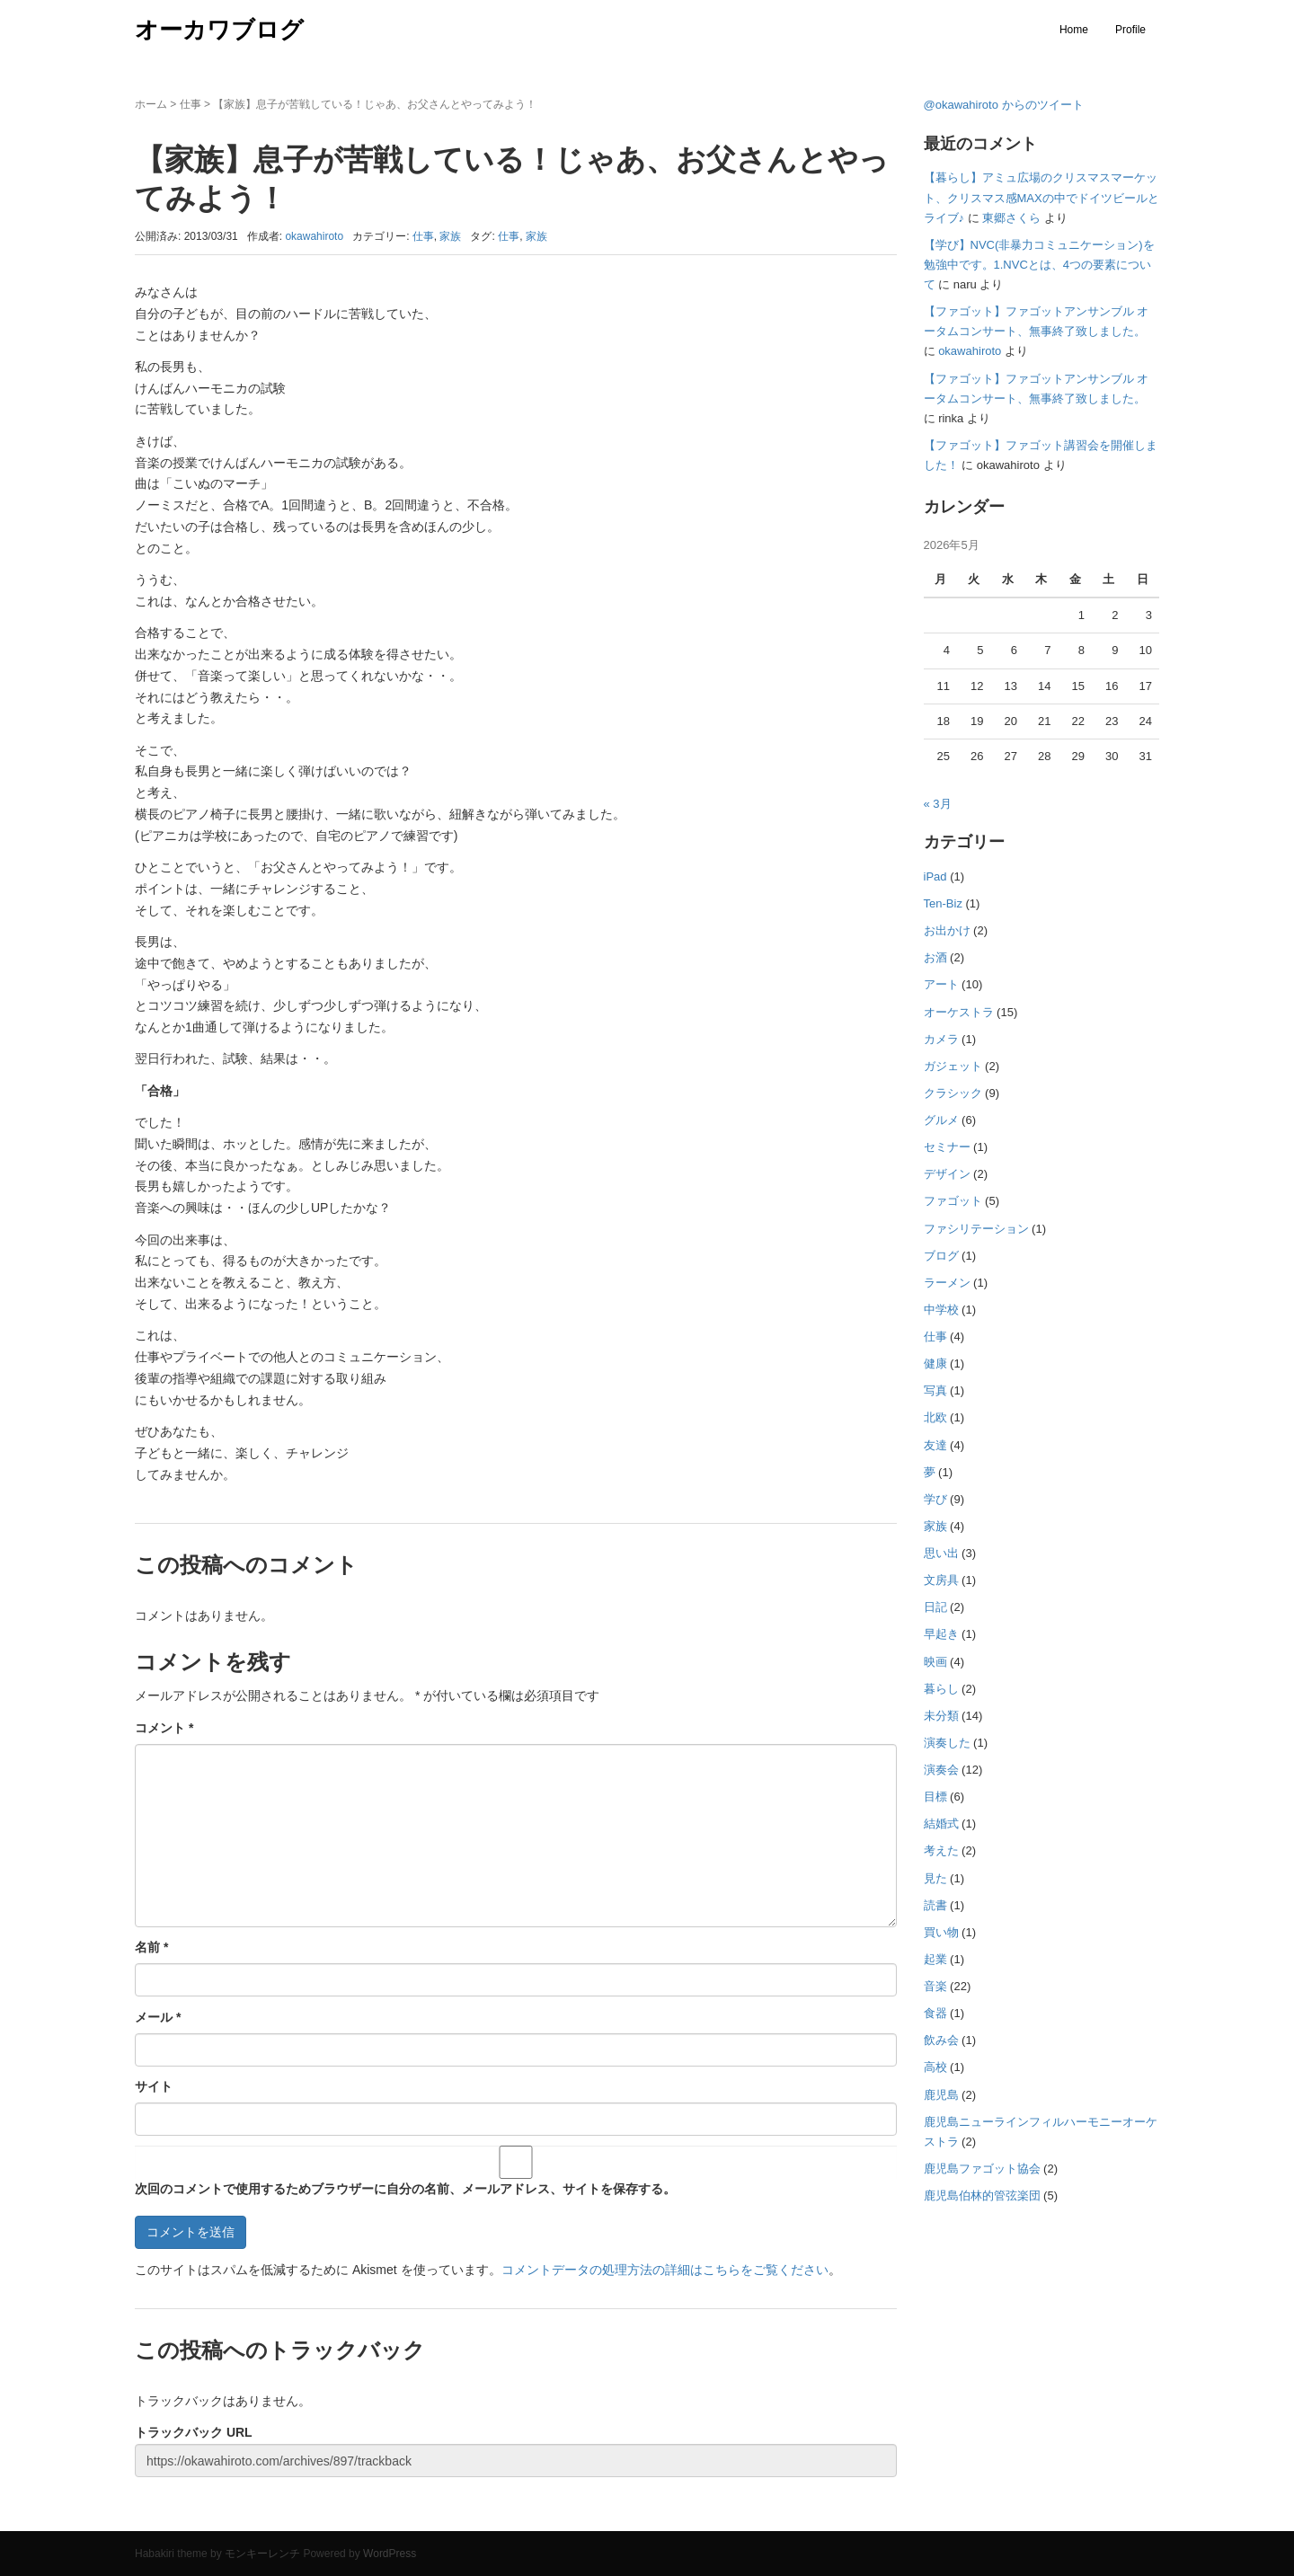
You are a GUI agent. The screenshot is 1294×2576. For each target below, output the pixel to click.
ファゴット (953, 1201)
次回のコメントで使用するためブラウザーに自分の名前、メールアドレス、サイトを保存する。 (405, 2189)
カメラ (941, 1039)
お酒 (935, 957)
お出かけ (947, 930)
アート (941, 984)
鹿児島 (941, 2095)
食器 (935, 2013)
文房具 (941, 1580)
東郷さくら (1011, 218)
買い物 (941, 1932)
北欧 (935, 1417)
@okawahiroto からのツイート (1004, 104)
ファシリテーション (976, 1228)
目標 (935, 1796)
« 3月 (938, 803)
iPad (935, 876)
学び (935, 1499)
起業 (935, 1959)
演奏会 (941, 1769)
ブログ (941, 1255)
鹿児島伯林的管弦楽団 (982, 2195)
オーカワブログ (219, 29)
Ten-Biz (943, 903)
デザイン (947, 1174)
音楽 (935, 1986)
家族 (450, 236)
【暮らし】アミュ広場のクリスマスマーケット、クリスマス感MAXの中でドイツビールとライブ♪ (1041, 197)
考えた (941, 1850)
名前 (151, 1947)
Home (1073, 29)
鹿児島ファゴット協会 (982, 2168)
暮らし (941, 1688)
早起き (941, 1634)
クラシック (953, 1093)
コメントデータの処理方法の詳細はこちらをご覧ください (665, 2269)
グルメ (941, 1120)
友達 (935, 1445)
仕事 (190, 104)
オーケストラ (959, 1012)
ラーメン (947, 1282)
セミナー (947, 1147)
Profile (1130, 29)
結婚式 (941, 1823)
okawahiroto (969, 351)
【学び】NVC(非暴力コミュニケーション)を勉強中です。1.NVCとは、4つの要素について (1039, 264)
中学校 (941, 1309)
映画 (935, 1662)
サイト (154, 2086)
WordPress (389, 2553)
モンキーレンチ (262, 2553)
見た (935, 1878)
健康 (935, 1363)
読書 (935, 1905)
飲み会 (941, 2040)
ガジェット (953, 1066)
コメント (164, 1728)
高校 (935, 2067)
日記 (935, 1607)
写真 (935, 1390)
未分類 (941, 1715)
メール (158, 2017)
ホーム (151, 104)
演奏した (947, 1742)
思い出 (941, 1553)
